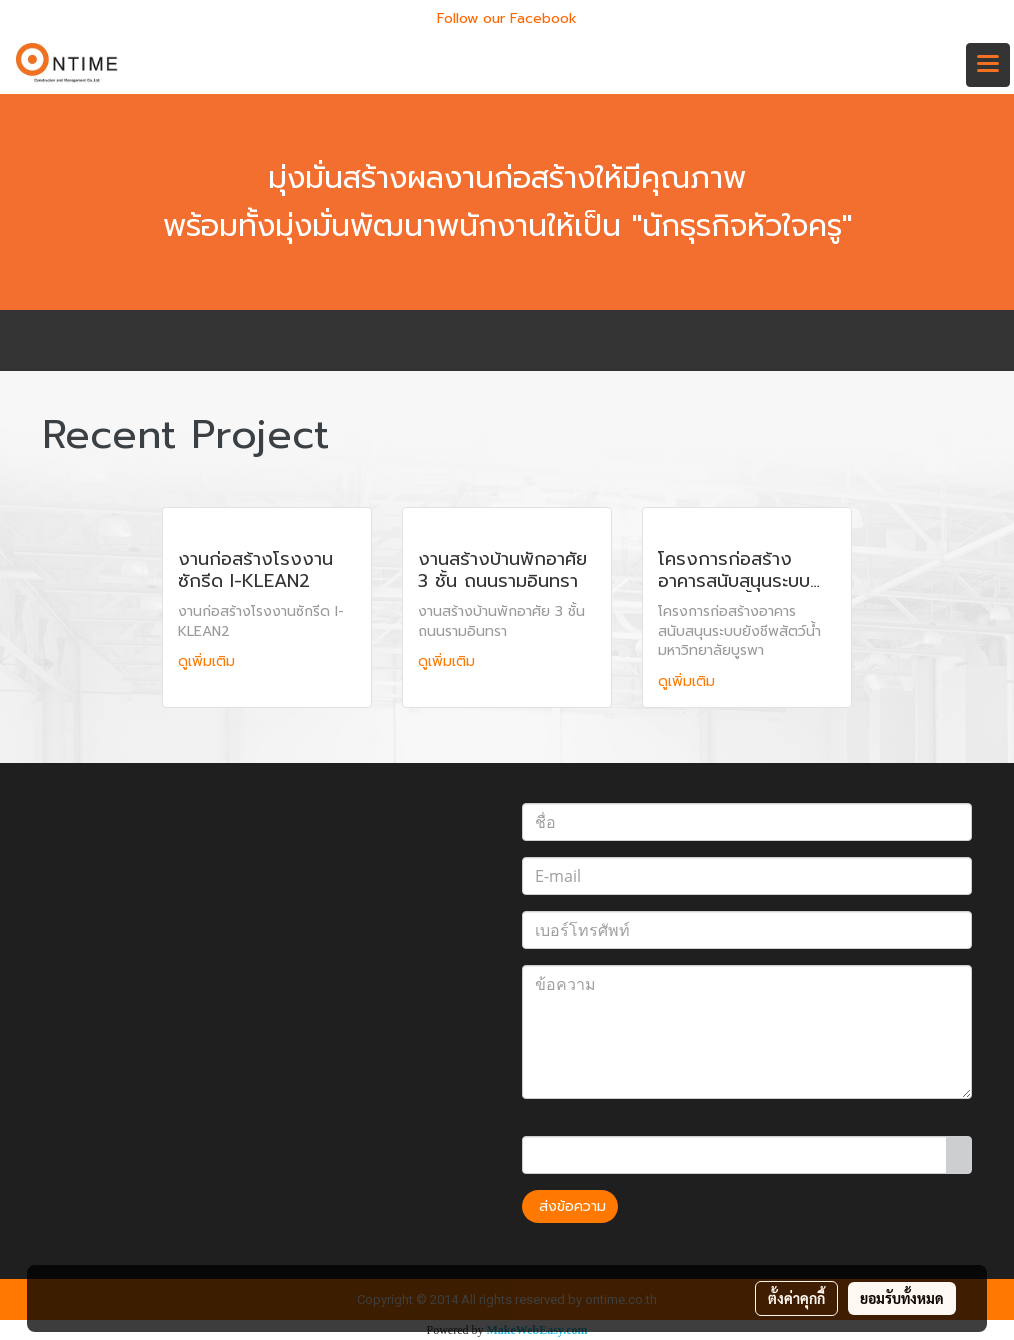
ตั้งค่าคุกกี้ (796, 1298)
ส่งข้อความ (570, 1206)
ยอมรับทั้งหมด (902, 1298)
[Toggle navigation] (988, 65)
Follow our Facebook (507, 18)
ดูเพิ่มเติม (209, 661)
